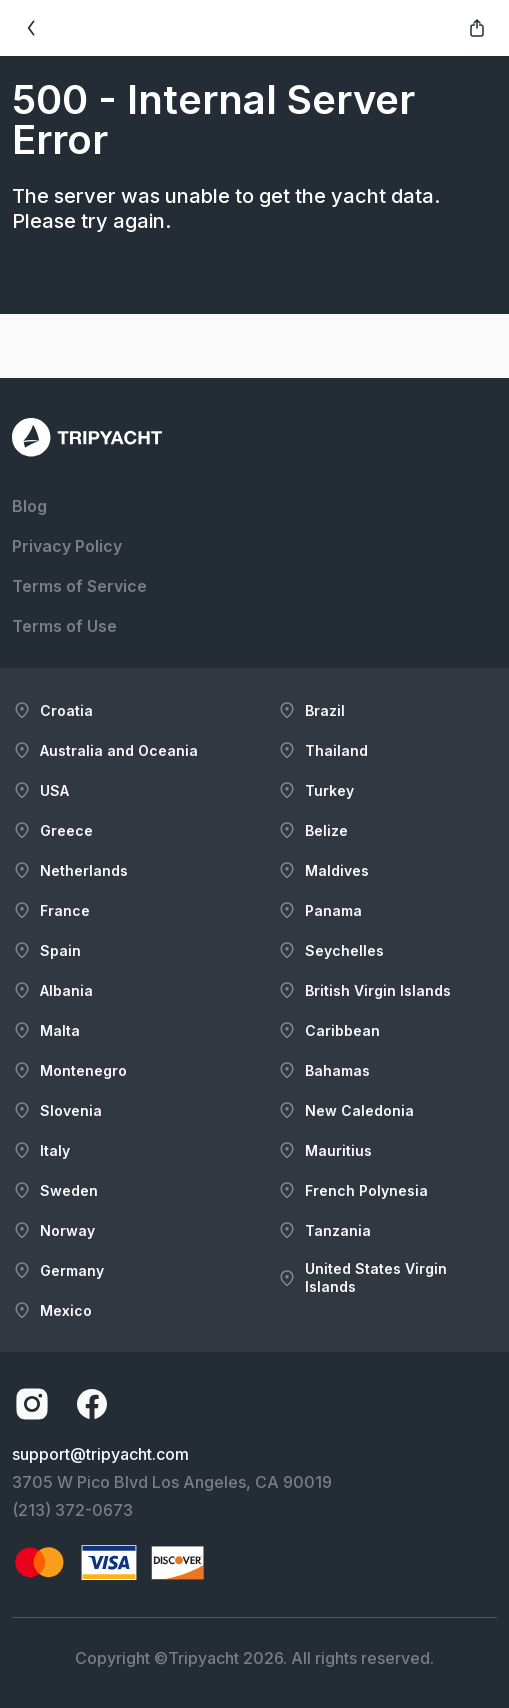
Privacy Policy (67, 546)
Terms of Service (79, 586)
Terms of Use (64, 626)
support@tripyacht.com (100, 1454)
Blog (29, 506)
